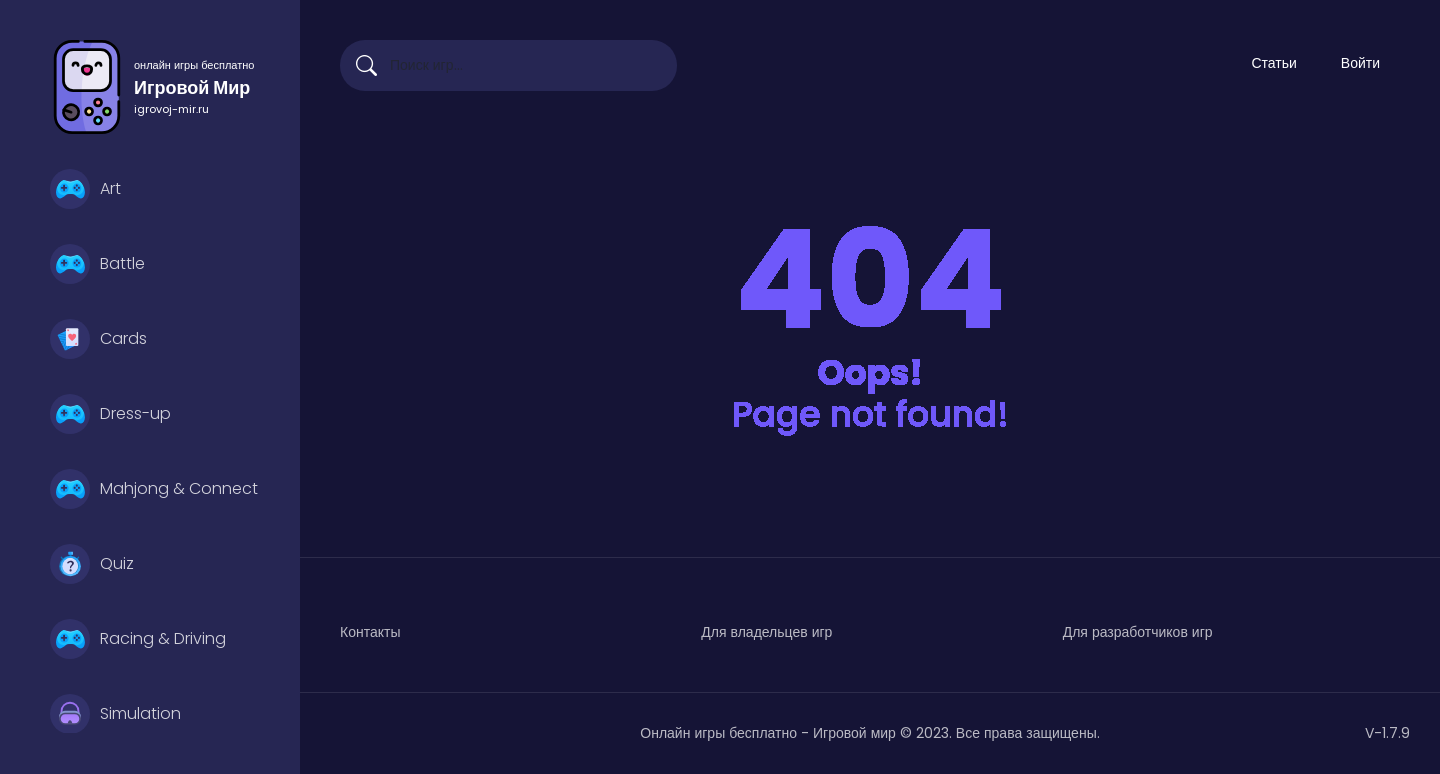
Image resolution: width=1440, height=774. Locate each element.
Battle (97, 264)
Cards (98, 339)
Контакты (370, 632)
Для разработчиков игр (1138, 632)
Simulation (115, 714)
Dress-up (110, 414)
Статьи (1273, 63)
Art (85, 189)
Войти (1360, 63)
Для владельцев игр (766, 632)
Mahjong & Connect (154, 489)
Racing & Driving (138, 639)
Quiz (92, 564)
